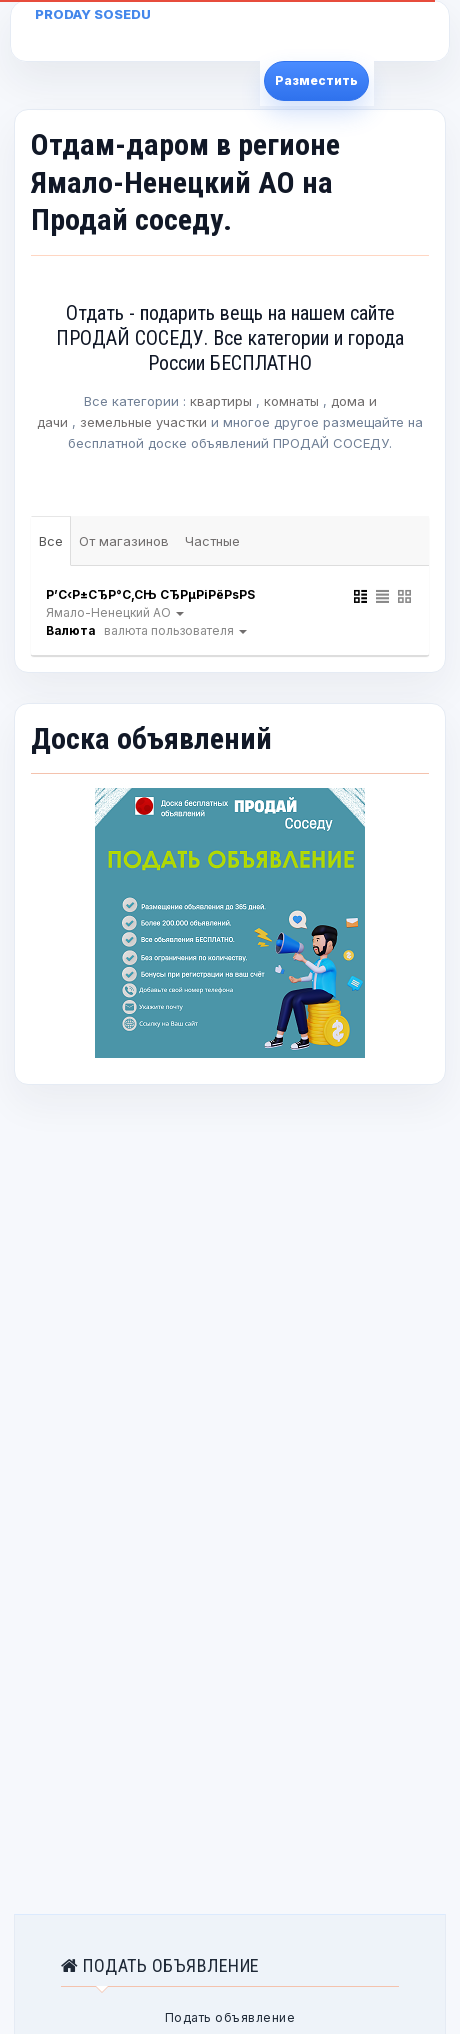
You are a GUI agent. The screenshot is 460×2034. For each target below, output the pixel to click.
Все (51, 541)
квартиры (221, 401)
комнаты (291, 401)
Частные (212, 541)
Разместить (316, 80)
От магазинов (124, 541)
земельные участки (143, 422)
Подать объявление (230, 2017)
